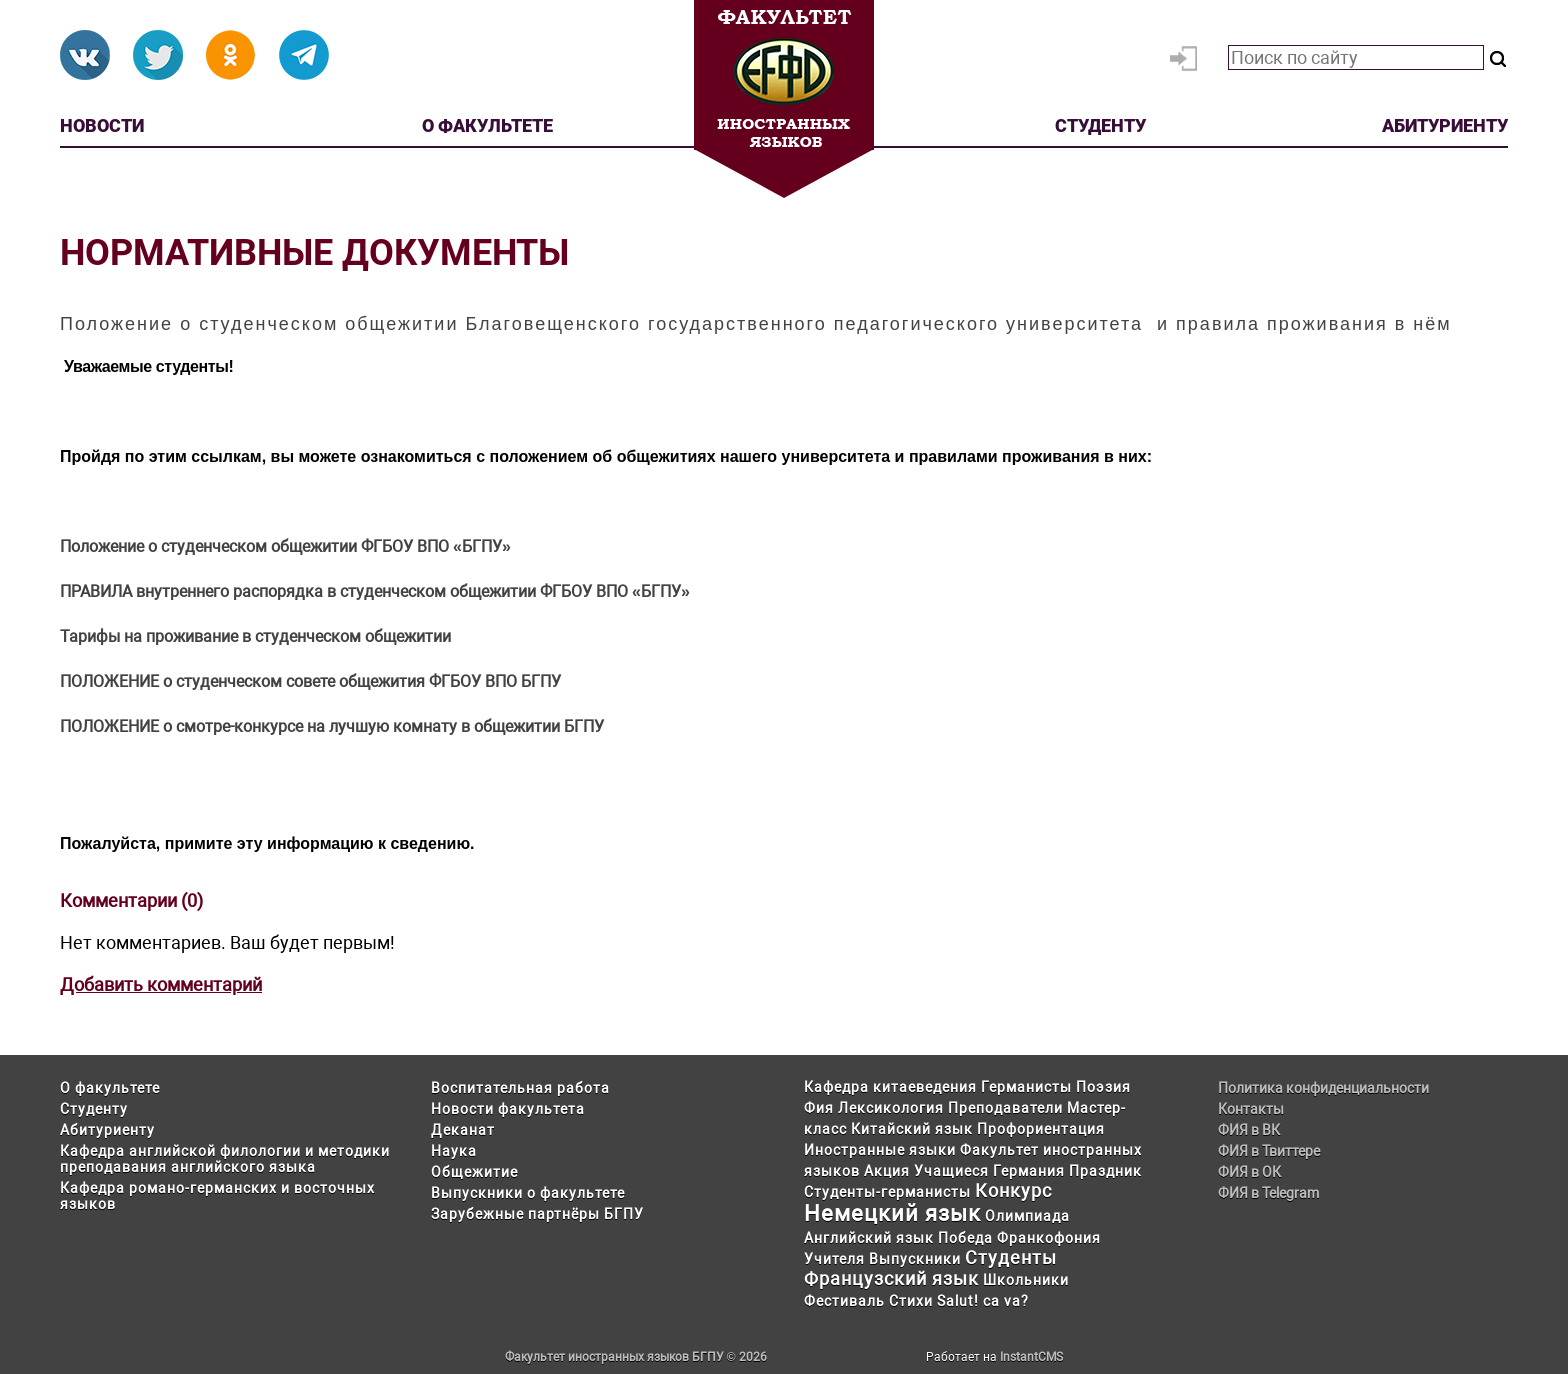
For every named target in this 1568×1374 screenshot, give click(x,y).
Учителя (834, 1259)
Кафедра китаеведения (890, 1087)
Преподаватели (1005, 1108)
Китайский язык (912, 1129)
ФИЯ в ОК (1249, 1172)
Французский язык (891, 1278)
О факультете (487, 125)
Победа (965, 1238)
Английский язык (869, 1238)
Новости (102, 125)
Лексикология (891, 1108)
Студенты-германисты (887, 1192)
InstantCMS (1031, 1357)
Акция (887, 1171)
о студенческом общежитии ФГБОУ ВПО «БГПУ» (329, 546)
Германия (1029, 1171)
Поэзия (1103, 1087)
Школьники (1026, 1280)
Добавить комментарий (161, 984)
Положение (104, 546)
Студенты (1011, 1257)
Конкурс (1013, 1190)
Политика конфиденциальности (1323, 1088)
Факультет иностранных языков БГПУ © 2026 (636, 1357)
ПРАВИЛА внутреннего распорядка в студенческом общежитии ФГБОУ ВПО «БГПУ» (375, 591)
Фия (819, 1108)
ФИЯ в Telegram (1268, 1193)
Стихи (911, 1301)
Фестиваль (844, 1301)
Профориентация (1041, 1129)
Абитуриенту (1445, 125)
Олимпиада (1027, 1216)
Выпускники (915, 1259)
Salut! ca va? (983, 1301)
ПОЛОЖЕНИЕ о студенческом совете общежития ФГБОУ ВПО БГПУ (310, 681)
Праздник (1105, 1171)
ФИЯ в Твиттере (1269, 1151)
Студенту (1100, 125)
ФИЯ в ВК (1249, 1130)
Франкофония (1049, 1238)
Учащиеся (951, 1171)
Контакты (1251, 1109)
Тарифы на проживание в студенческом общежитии (255, 636)
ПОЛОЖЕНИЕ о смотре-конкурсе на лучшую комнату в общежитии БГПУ (332, 726)
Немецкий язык (892, 1213)
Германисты (1026, 1087)
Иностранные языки (880, 1150)
